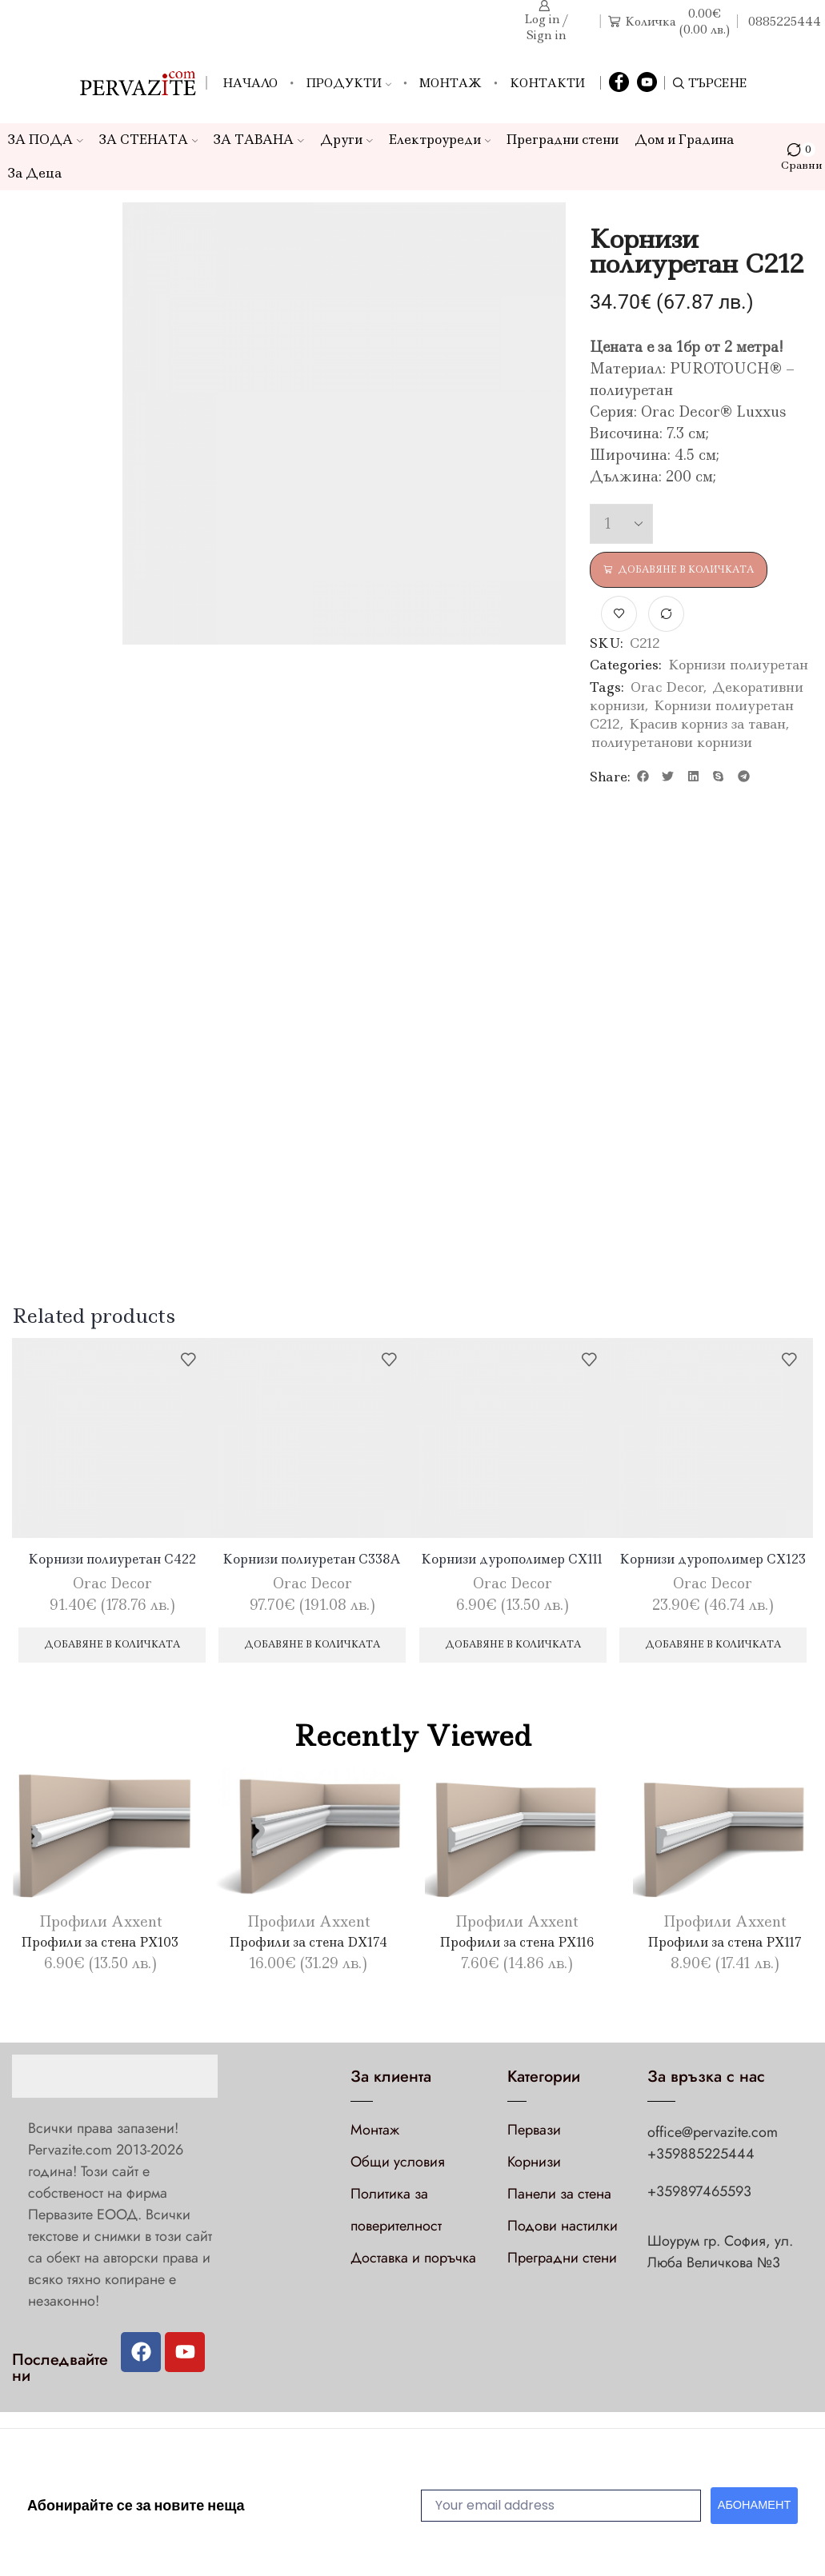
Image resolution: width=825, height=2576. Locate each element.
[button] (643, 777)
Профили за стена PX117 (725, 1946)
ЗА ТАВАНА (259, 139)
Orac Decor (667, 688)
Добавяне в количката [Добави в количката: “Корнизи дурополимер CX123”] (712, 1648)
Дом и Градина (684, 139)
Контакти (547, 83)
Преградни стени (563, 139)
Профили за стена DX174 (308, 1946)
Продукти (348, 83)
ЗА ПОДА (45, 139)
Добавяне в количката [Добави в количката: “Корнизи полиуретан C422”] (112, 1648)
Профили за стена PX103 (100, 1946)
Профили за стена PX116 (517, 1946)
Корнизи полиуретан (738, 666)
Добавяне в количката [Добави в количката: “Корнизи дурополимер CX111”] (512, 1648)
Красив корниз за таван (707, 724)
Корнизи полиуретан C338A (312, 1561)
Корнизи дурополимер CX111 (512, 1561)
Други (346, 139)
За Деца (35, 173)
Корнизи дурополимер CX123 (713, 1561)
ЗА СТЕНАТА (148, 139)
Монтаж (450, 83)
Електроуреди (440, 139)
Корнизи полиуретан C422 (112, 1561)
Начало (250, 83)
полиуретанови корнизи (671, 743)
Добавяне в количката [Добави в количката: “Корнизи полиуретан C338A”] (312, 1648)
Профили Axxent (100, 1926)
